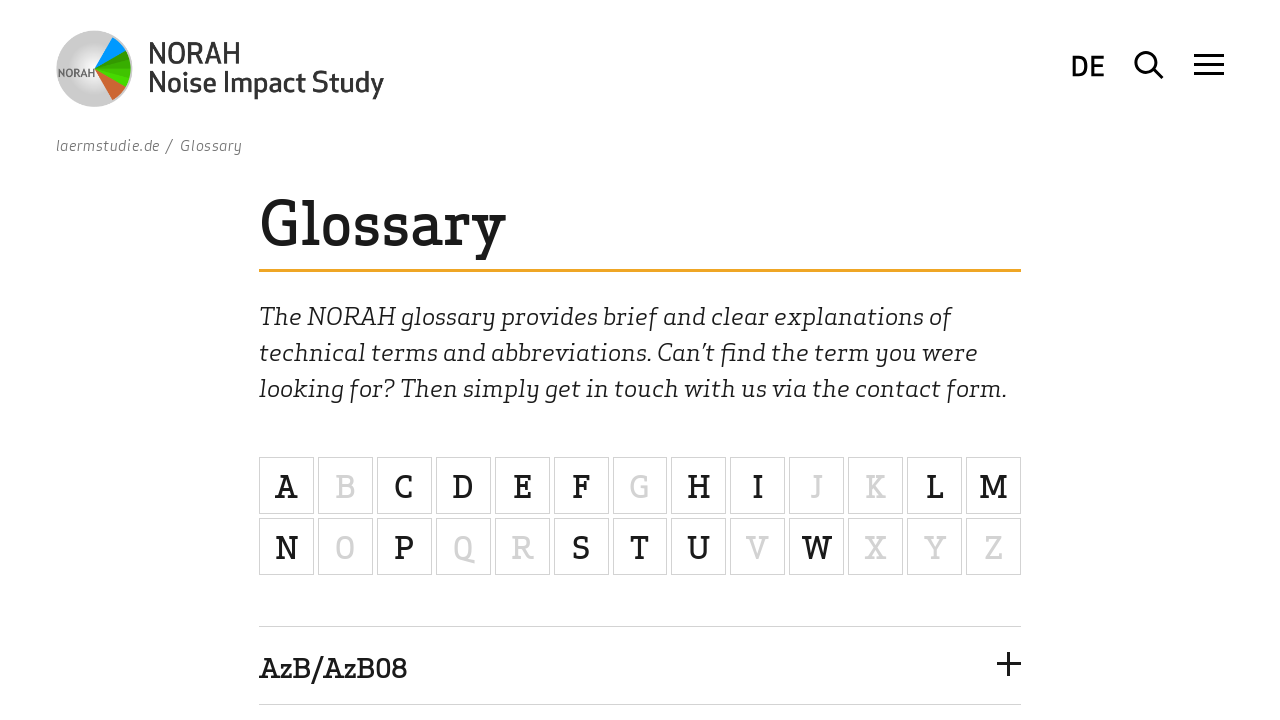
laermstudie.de (108, 145)
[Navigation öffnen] (1209, 65)
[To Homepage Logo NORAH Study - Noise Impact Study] (226, 72)
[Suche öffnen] (1149, 65)
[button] (640, 665)
